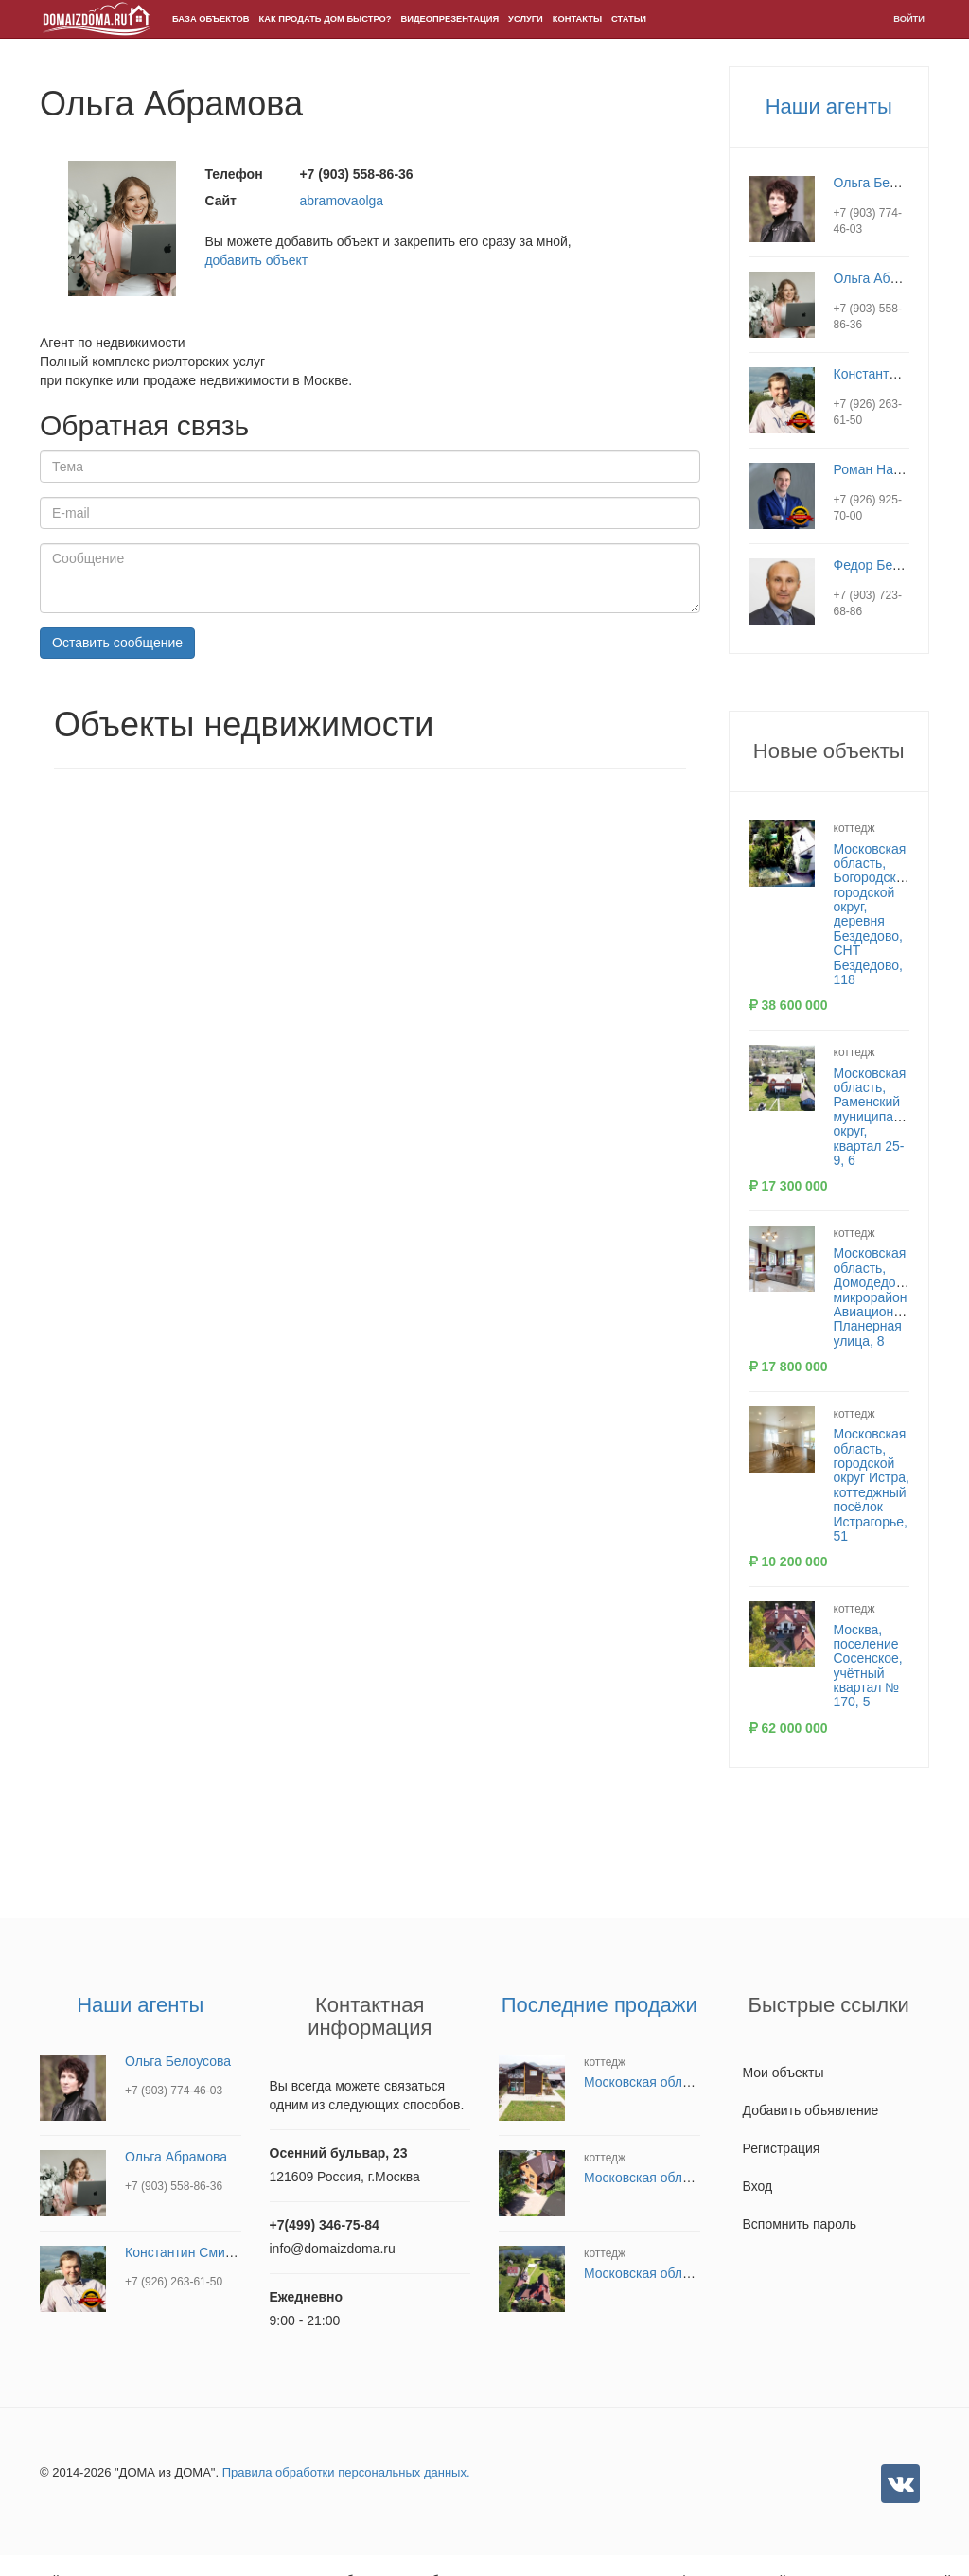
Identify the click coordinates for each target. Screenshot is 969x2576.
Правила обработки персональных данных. (346, 2472)
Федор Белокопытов (896, 565)
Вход (758, 2186)
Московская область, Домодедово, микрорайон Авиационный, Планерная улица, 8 (878, 1296)
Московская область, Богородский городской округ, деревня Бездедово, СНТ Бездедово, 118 (872, 914)
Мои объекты (783, 2072)
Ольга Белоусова (887, 182)
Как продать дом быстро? (325, 19)
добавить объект (256, 260)
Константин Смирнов (898, 373)
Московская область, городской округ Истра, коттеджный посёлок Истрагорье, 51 (871, 1485)
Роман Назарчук (883, 469)
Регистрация (781, 2148)
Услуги (525, 19)
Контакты (577, 19)
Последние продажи (599, 2005)
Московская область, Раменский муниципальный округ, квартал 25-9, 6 (883, 1117)
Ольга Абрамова (885, 278)
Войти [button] (909, 19)
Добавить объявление (811, 2110)
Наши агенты (829, 106)
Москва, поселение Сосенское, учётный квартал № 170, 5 (868, 1666)
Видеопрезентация (450, 19)
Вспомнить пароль (800, 2224)
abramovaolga (341, 200)
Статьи (628, 19)
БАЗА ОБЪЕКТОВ (211, 19)
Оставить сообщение (117, 642)
